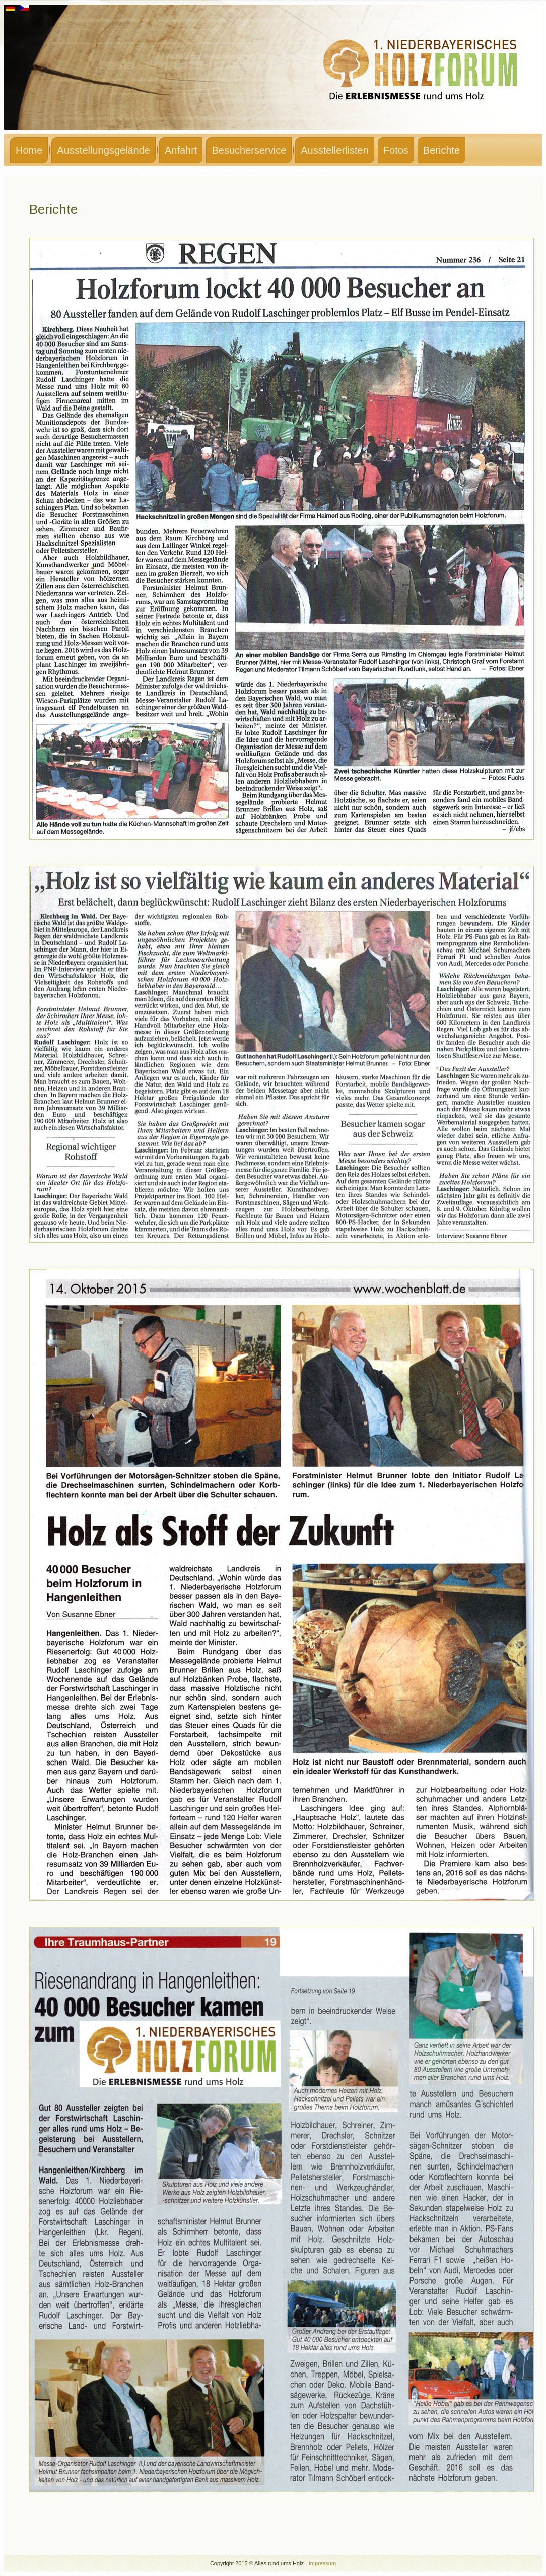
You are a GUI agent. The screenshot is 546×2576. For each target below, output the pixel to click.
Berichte (441, 150)
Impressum (322, 2563)
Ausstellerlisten (335, 150)
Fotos (395, 150)
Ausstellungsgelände (103, 150)
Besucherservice (249, 150)
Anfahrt (181, 150)
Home (29, 150)
